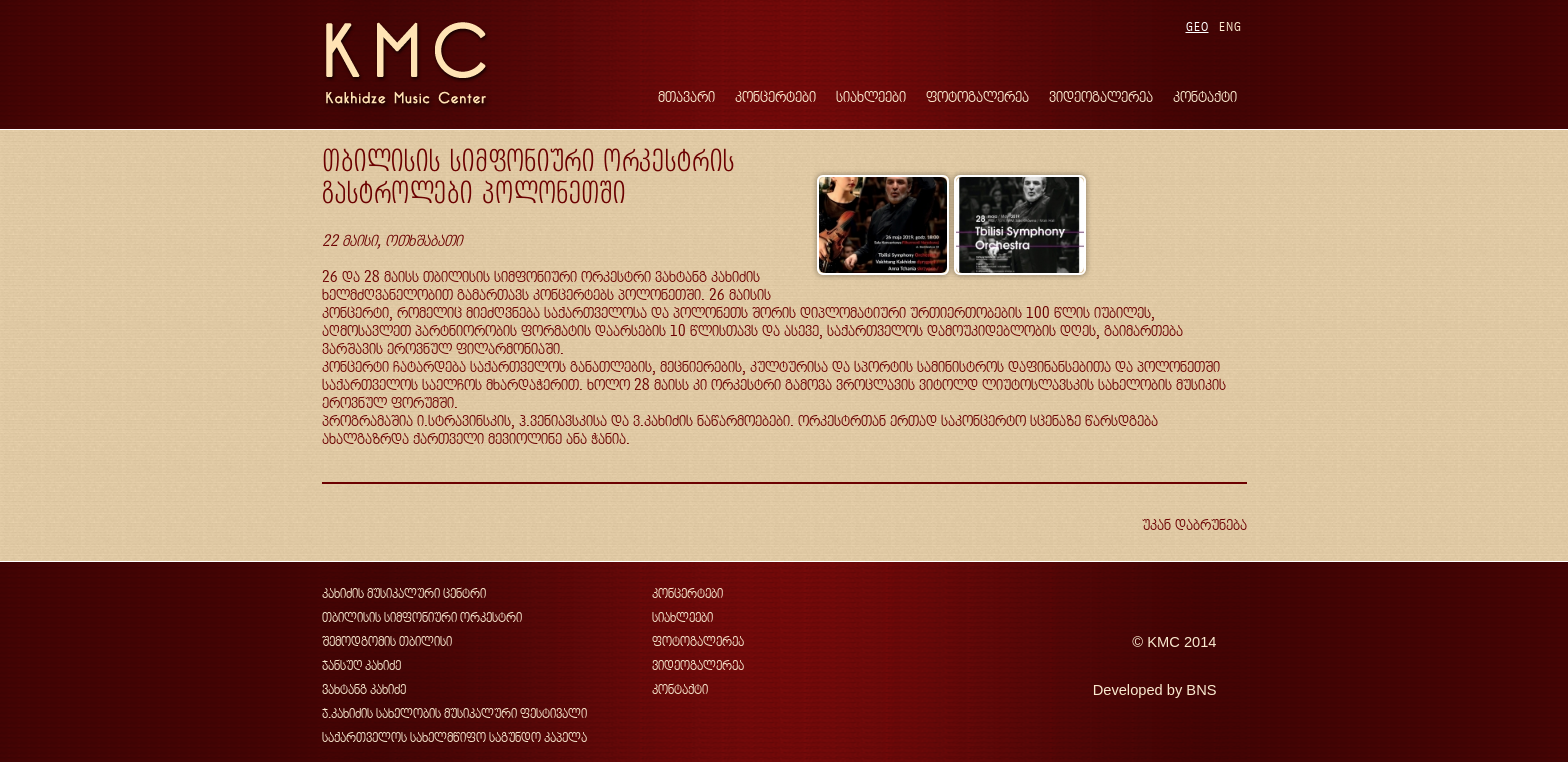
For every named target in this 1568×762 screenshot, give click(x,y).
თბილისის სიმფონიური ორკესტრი (422, 617)
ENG (1230, 26)
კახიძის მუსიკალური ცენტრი (404, 593)
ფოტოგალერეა (977, 96)
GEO (1197, 26)
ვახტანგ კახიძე (364, 689)
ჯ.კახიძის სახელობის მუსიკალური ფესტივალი (454, 713)
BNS (1201, 690)
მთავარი (686, 96)
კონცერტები (775, 96)
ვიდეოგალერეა (1101, 96)
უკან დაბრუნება (1194, 524)
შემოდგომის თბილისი (387, 641)
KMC (1163, 642)
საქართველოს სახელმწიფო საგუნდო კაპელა (454, 737)
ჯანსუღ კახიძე (361, 665)
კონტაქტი (1205, 96)
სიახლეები (871, 96)
